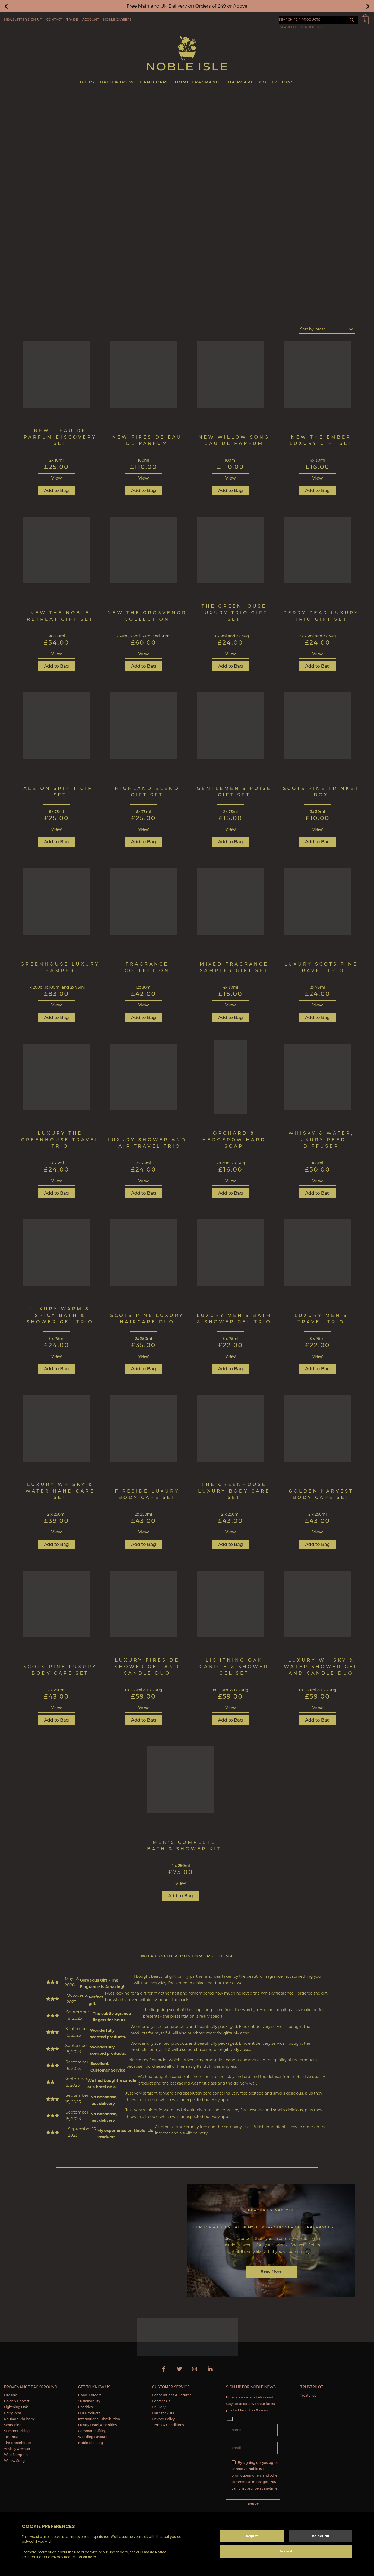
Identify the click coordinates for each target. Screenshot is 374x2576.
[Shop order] (327, 329)
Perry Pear (12, 2413)
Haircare (241, 82)
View (56, 478)
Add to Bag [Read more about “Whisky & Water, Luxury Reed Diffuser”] (317, 1193)
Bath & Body (117, 82)
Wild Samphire (16, 2455)
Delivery (158, 2407)
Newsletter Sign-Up (23, 19)
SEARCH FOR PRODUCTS (299, 19)
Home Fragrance (198, 82)
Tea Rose (11, 2437)
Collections (276, 82)
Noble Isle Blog (90, 2443)
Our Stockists (163, 2413)
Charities (85, 2407)
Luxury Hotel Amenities (97, 2425)
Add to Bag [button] (56, 490)
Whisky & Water (17, 2449)
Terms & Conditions (168, 2425)
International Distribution (99, 2419)
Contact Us (161, 2401)
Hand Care (154, 82)
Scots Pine (12, 2425)
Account (90, 19)
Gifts (87, 82)
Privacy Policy (163, 2419)
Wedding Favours (92, 2437)
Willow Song (14, 2461)
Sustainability (89, 2401)
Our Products (89, 2413)
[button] (6, 6)
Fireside (10, 2395)
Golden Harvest (17, 2401)
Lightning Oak (16, 2407)
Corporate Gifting (92, 2431)
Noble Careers (117, 19)
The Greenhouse (17, 2443)
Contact (54, 19)
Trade (72, 19)
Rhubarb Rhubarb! (19, 2419)
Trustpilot (308, 2395)
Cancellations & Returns (171, 2395)
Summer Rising (17, 2431)
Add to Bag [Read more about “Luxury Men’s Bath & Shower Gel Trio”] (230, 1368)
